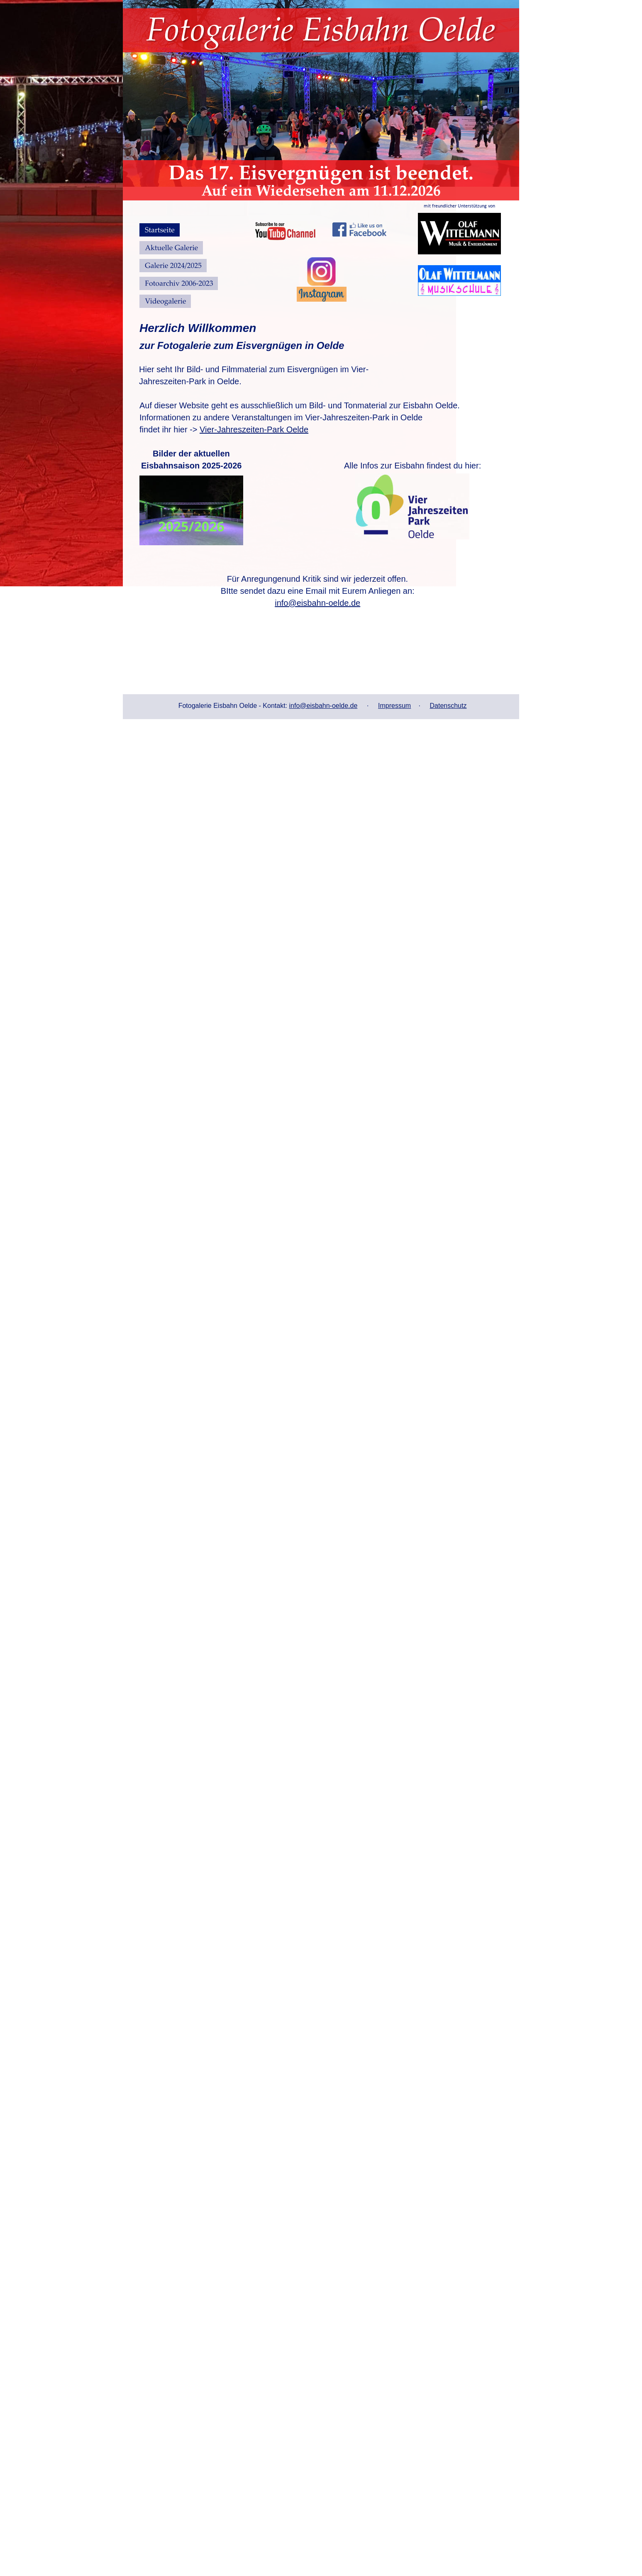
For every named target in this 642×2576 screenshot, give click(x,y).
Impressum (394, 705)
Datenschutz (448, 705)
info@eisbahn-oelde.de (323, 705)
